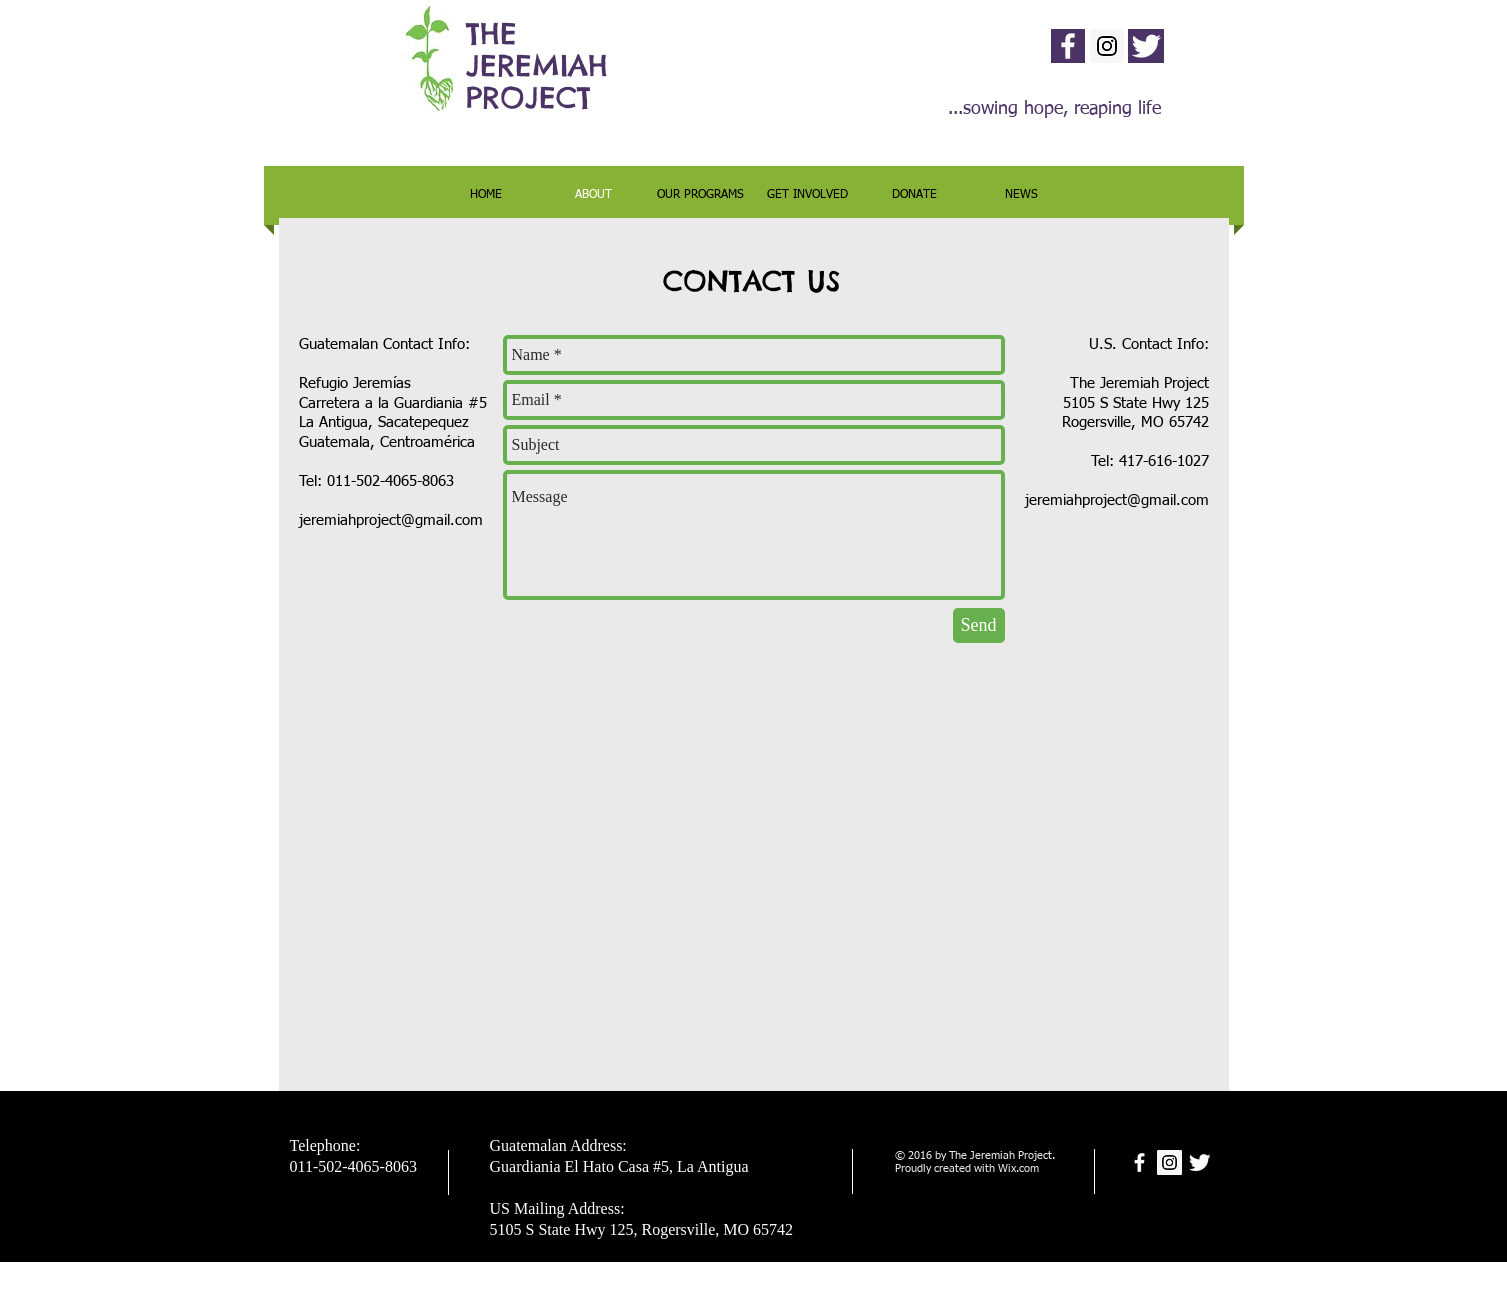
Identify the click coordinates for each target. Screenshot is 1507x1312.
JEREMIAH (537, 65)
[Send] (979, 625)
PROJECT (528, 97)
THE (491, 33)
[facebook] (1068, 46)
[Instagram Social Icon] (1107, 46)
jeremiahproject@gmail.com (391, 520)
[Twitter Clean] (1146, 46)
